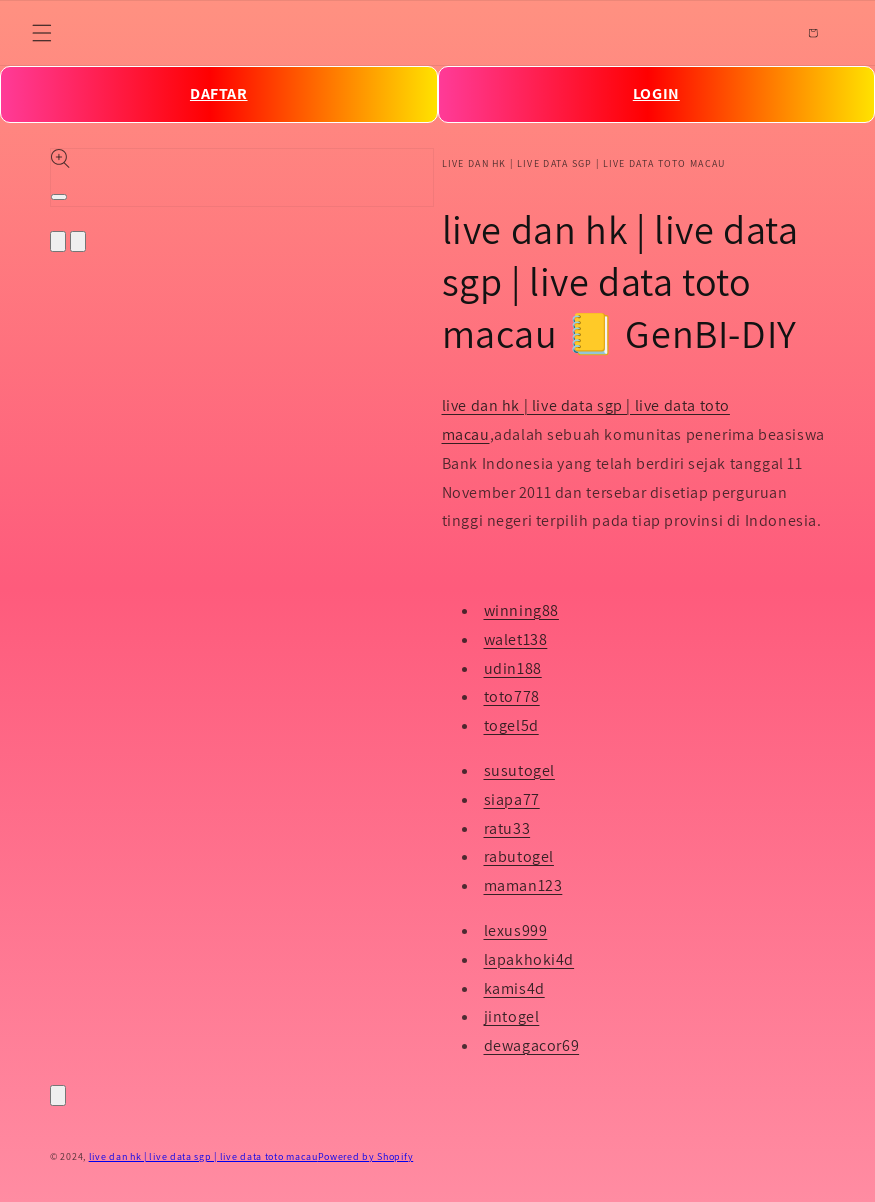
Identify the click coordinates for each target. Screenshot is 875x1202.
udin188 (513, 668)
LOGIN (656, 93)
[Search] (769, 33)
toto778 (512, 696)
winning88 (521, 610)
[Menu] (42, 33)
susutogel (519, 770)
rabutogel (519, 856)
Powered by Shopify (366, 1156)
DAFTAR (219, 93)
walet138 (516, 639)
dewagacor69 (532, 1045)
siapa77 (512, 799)
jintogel (512, 1016)
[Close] (58, 1095)
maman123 (523, 885)
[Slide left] (58, 241)
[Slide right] (78, 241)
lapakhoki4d (529, 959)
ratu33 (507, 828)
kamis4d (514, 988)
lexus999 (516, 930)
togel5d (511, 725)
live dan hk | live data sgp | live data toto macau (203, 1156)
